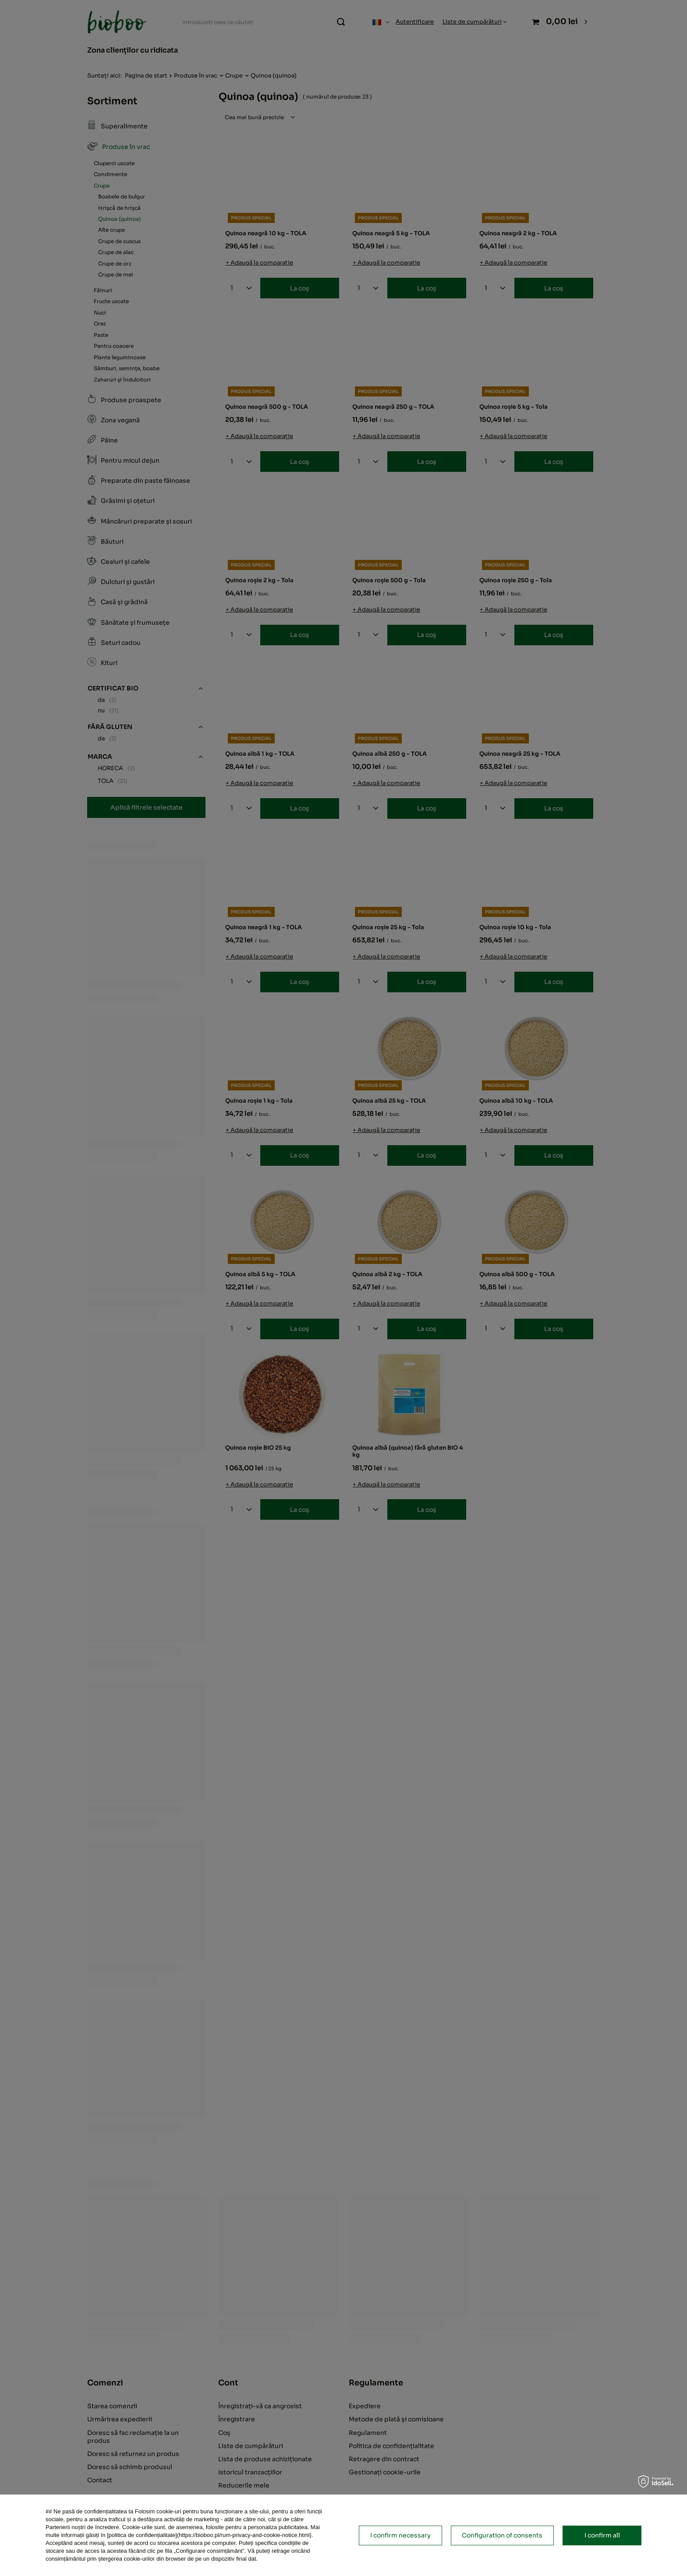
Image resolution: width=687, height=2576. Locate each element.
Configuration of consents (502, 2535)
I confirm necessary (400, 2535)
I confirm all (602, 2535)
